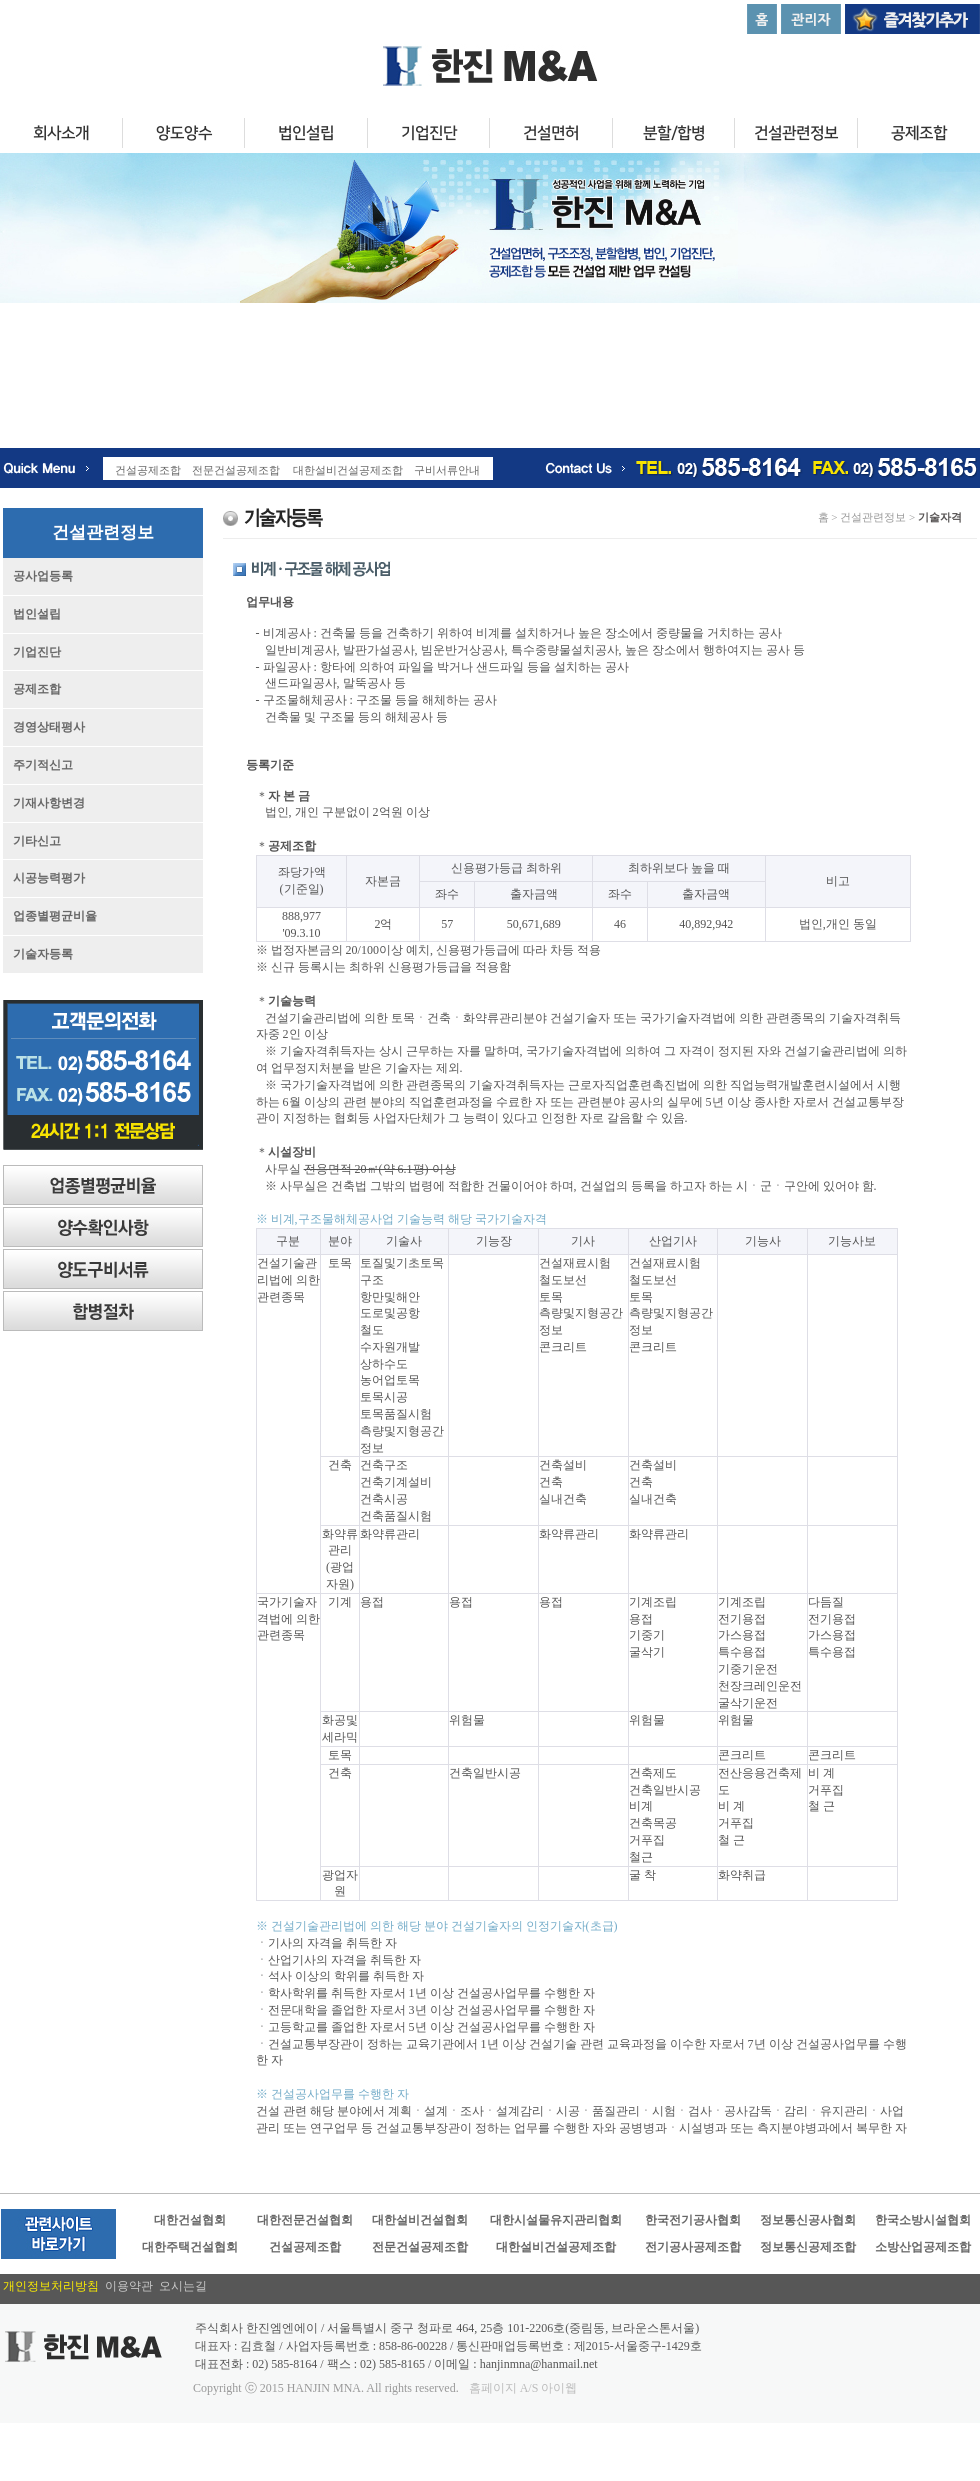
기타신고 (37, 841)
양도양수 (183, 136)
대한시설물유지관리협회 (556, 2220)
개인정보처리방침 (54, 2286)
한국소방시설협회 (923, 2220)
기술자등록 (43, 954)
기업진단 (428, 136)
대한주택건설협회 (190, 2247)
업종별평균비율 (55, 916)
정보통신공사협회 (808, 2220)
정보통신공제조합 (808, 2247)
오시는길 (183, 2286)
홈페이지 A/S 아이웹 (523, 2388)
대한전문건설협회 (305, 2220)
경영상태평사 (49, 727)
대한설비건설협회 (420, 2220)
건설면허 (551, 136)
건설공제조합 (305, 2247)
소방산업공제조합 (923, 2247)
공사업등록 (43, 576)
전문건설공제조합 (420, 2247)
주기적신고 (43, 765)
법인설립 (306, 136)
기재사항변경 (49, 803)
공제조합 (37, 689)
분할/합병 (673, 136)
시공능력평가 (49, 878)
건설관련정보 (796, 136)
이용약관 (132, 2286)
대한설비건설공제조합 (556, 2247)
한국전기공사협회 (693, 2220)
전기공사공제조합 (693, 2247)
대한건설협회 (190, 2220)
